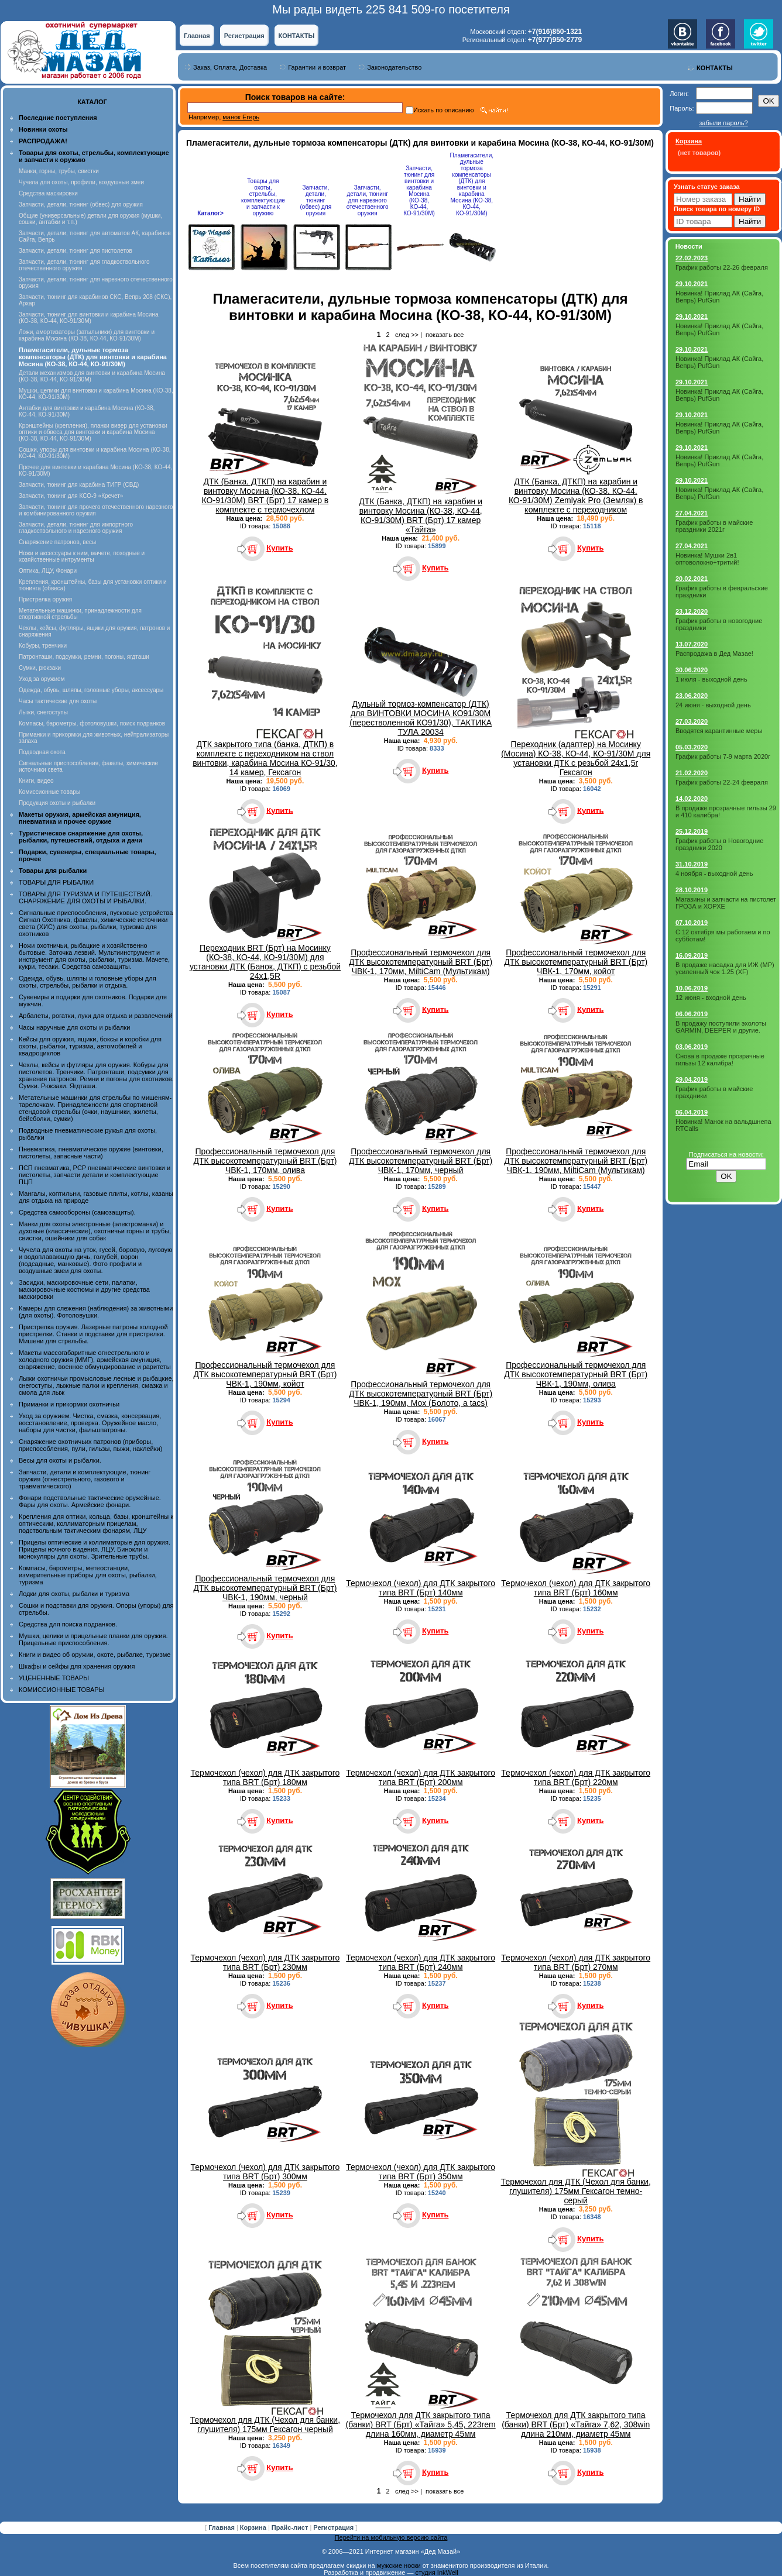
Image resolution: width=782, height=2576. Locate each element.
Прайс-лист (291, 2527)
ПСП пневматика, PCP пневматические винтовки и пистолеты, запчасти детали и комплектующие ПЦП (94, 1174)
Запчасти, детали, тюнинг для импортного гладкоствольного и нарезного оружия (76, 527)
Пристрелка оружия (45, 599)
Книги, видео (36, 781)
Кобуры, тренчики (43, 645)
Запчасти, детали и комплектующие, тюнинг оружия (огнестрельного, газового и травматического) (84, 1479)
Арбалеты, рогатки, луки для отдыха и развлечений (95, 1015)
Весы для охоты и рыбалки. (60, 1460)
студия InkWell (436, 2572)
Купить (279, 548)
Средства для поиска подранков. (68, 1624)
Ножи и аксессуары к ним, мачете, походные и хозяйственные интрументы (82, 556)
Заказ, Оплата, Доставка (230, 67)
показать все (445, 334)
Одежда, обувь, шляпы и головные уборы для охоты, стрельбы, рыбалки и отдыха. (87, 982)
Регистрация (244, 35)
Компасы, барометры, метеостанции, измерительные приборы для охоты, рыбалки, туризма (88, 1575)
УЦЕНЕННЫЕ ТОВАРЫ (54, 1677)
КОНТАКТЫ (297, 35)
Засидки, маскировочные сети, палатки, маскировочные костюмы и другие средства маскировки (84, 1289)
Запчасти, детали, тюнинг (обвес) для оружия (81, 204)
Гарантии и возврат (317, 67)
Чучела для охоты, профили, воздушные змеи (81, 182)
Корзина (254, 2527)
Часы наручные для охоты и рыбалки (74, 1027)
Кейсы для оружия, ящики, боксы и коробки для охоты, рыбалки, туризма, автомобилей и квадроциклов (90, 1046)
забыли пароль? (723, 122)
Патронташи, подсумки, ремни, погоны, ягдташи (84, 657)
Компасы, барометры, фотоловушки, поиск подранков (92, 723)
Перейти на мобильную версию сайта (391, 2537)
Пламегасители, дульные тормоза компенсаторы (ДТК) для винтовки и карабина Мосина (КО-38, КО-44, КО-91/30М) (472, 184)
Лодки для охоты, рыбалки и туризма (74, 1593)
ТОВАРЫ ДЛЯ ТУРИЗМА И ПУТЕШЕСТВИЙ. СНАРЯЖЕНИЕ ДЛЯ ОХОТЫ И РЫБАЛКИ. (85, 897)
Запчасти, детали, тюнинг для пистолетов (75, 250)
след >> (407, 334)
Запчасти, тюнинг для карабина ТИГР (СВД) (79, 485)
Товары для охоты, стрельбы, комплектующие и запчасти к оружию (263, 197)
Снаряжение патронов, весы (57, 542)
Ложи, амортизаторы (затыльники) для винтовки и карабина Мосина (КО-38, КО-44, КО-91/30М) (87, 335)
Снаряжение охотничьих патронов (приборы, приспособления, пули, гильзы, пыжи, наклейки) (90, 1445)
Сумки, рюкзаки (40, 668)
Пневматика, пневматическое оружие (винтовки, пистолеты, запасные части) (91, 1153)
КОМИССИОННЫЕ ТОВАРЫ (61, 1689)
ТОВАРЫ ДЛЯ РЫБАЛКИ (56, 882)
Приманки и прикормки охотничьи (69, 1404)
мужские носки (399, 2565)
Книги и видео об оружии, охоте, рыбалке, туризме (94, 1654)
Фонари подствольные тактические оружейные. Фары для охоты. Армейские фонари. (90, 1501)
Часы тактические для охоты (58, 701)
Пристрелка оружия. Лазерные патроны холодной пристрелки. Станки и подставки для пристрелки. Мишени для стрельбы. (93, 1333)
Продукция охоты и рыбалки (57, 803)
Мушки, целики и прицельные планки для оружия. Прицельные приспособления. (93, 1639)
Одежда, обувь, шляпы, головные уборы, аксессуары (91, 690)
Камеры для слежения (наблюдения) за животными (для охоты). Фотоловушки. (96, 1312)
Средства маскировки (48, 193)
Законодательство (394, 67)
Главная (197, 35)
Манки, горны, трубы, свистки (59, 171)
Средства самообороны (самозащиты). (77, 1212)
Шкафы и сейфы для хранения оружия (77, 1666)
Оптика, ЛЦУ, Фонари (48, 571)
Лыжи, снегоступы (43, 712)
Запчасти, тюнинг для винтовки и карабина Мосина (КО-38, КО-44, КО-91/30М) (89, 317)
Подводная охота (42, 752)
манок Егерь (240, 117)
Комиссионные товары (49, 792)
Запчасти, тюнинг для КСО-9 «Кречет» (71, 496)
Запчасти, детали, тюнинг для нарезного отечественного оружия (368, 200)
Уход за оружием (42, 679)
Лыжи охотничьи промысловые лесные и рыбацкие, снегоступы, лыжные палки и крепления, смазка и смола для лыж (96, 1385)
